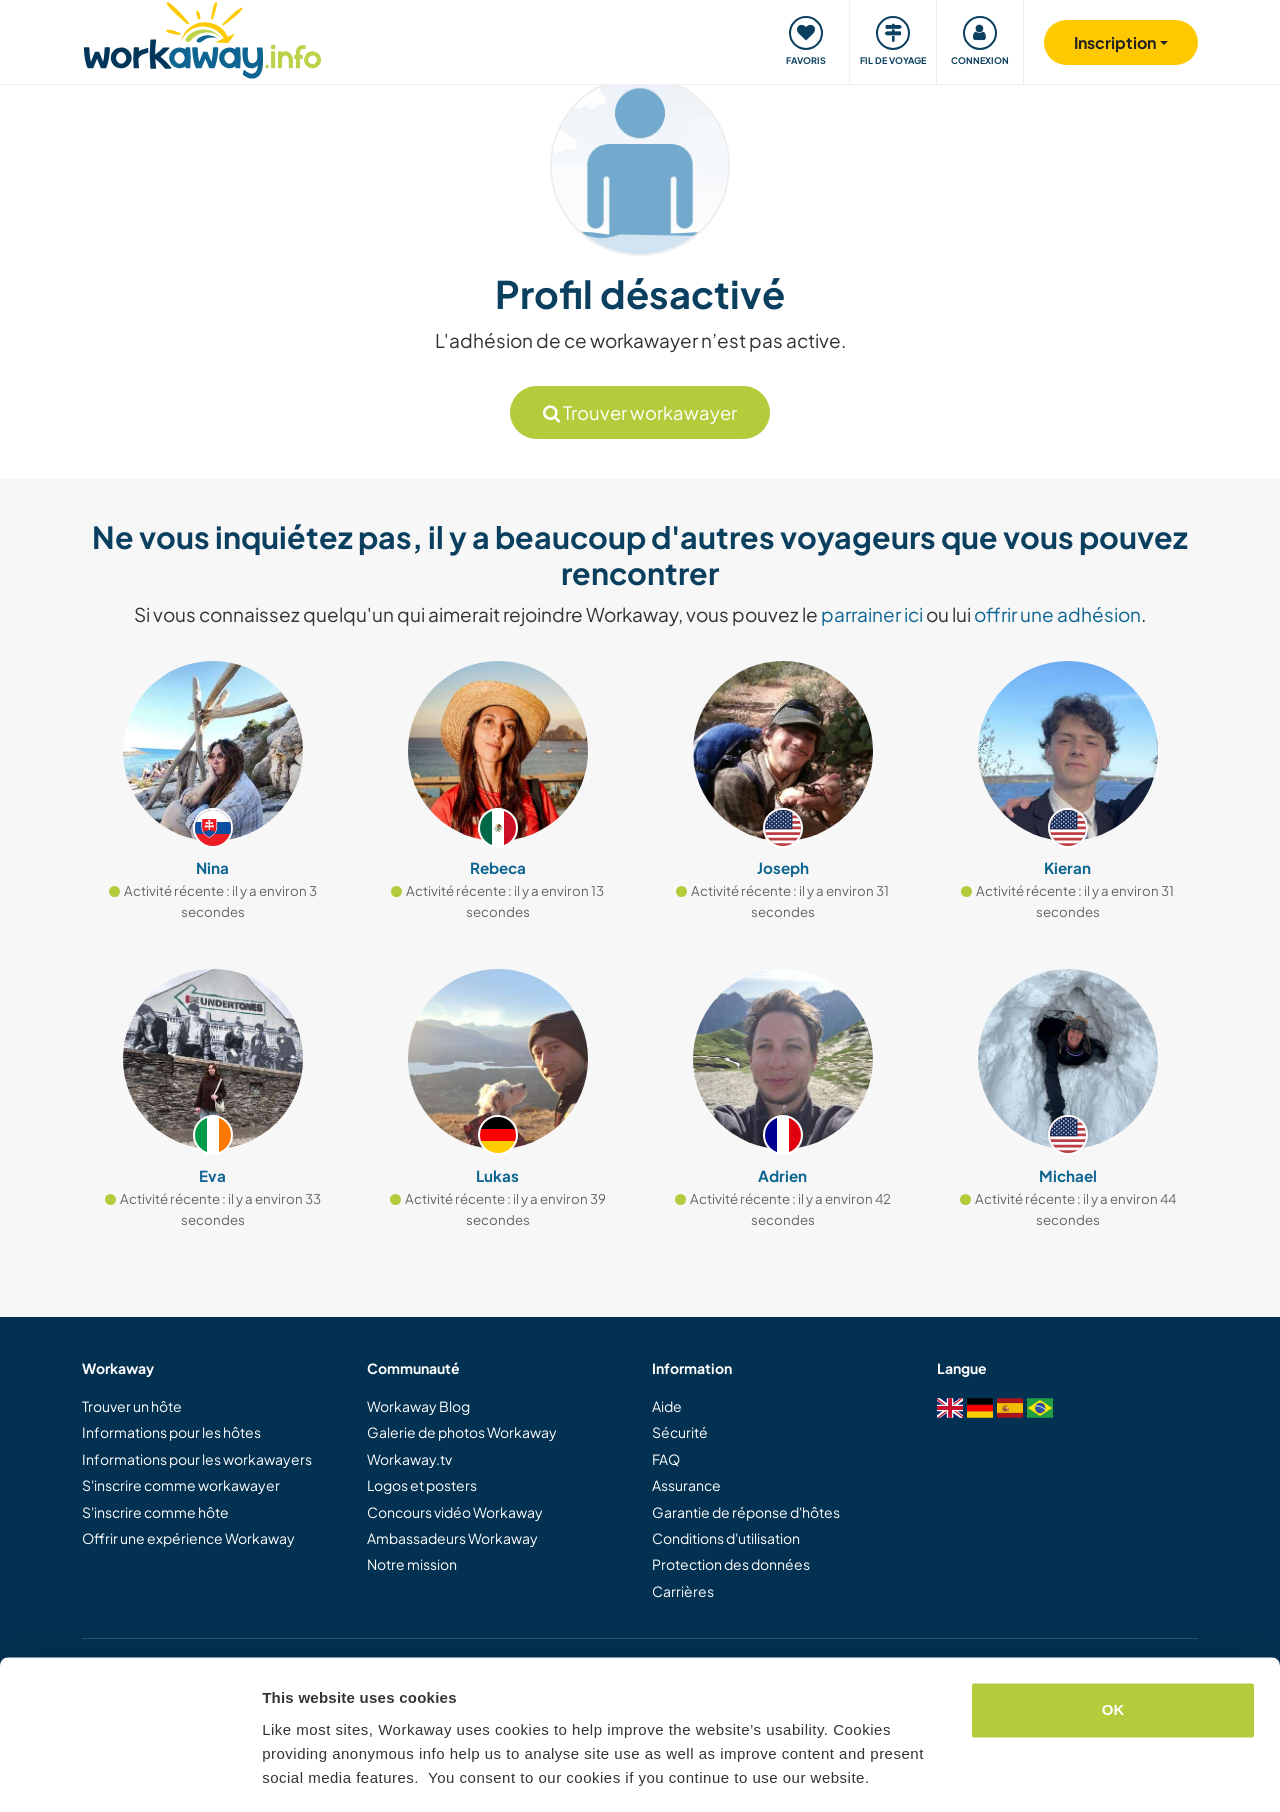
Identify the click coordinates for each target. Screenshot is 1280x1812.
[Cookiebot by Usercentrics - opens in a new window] (129, 1773)
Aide (667, 1406)
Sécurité (680, 1432)
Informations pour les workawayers (197, 1459)
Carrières (683, 1591)
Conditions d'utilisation (726, 1538)
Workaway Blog (418, 1406)
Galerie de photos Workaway (462, 1432)
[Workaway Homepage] (202, 37)
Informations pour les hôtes (171, 1432)
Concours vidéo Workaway (455, 1512)
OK (1113, 1649)
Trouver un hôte (132, 1406)
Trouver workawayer (640, 412)
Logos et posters (422, 1485)
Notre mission (412, 1564)
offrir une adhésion (1057, 614)
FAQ (666, 1459)
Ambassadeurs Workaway (452, 1538)
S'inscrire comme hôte (155, 1512)
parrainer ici (872, 614)
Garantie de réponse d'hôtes (746, 1512)
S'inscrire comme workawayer (181, 1485)
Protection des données (731, 1564)
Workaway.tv (409, 1459)
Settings (292, 1772)
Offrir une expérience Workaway (188, 1538)
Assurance (686, 1485)
